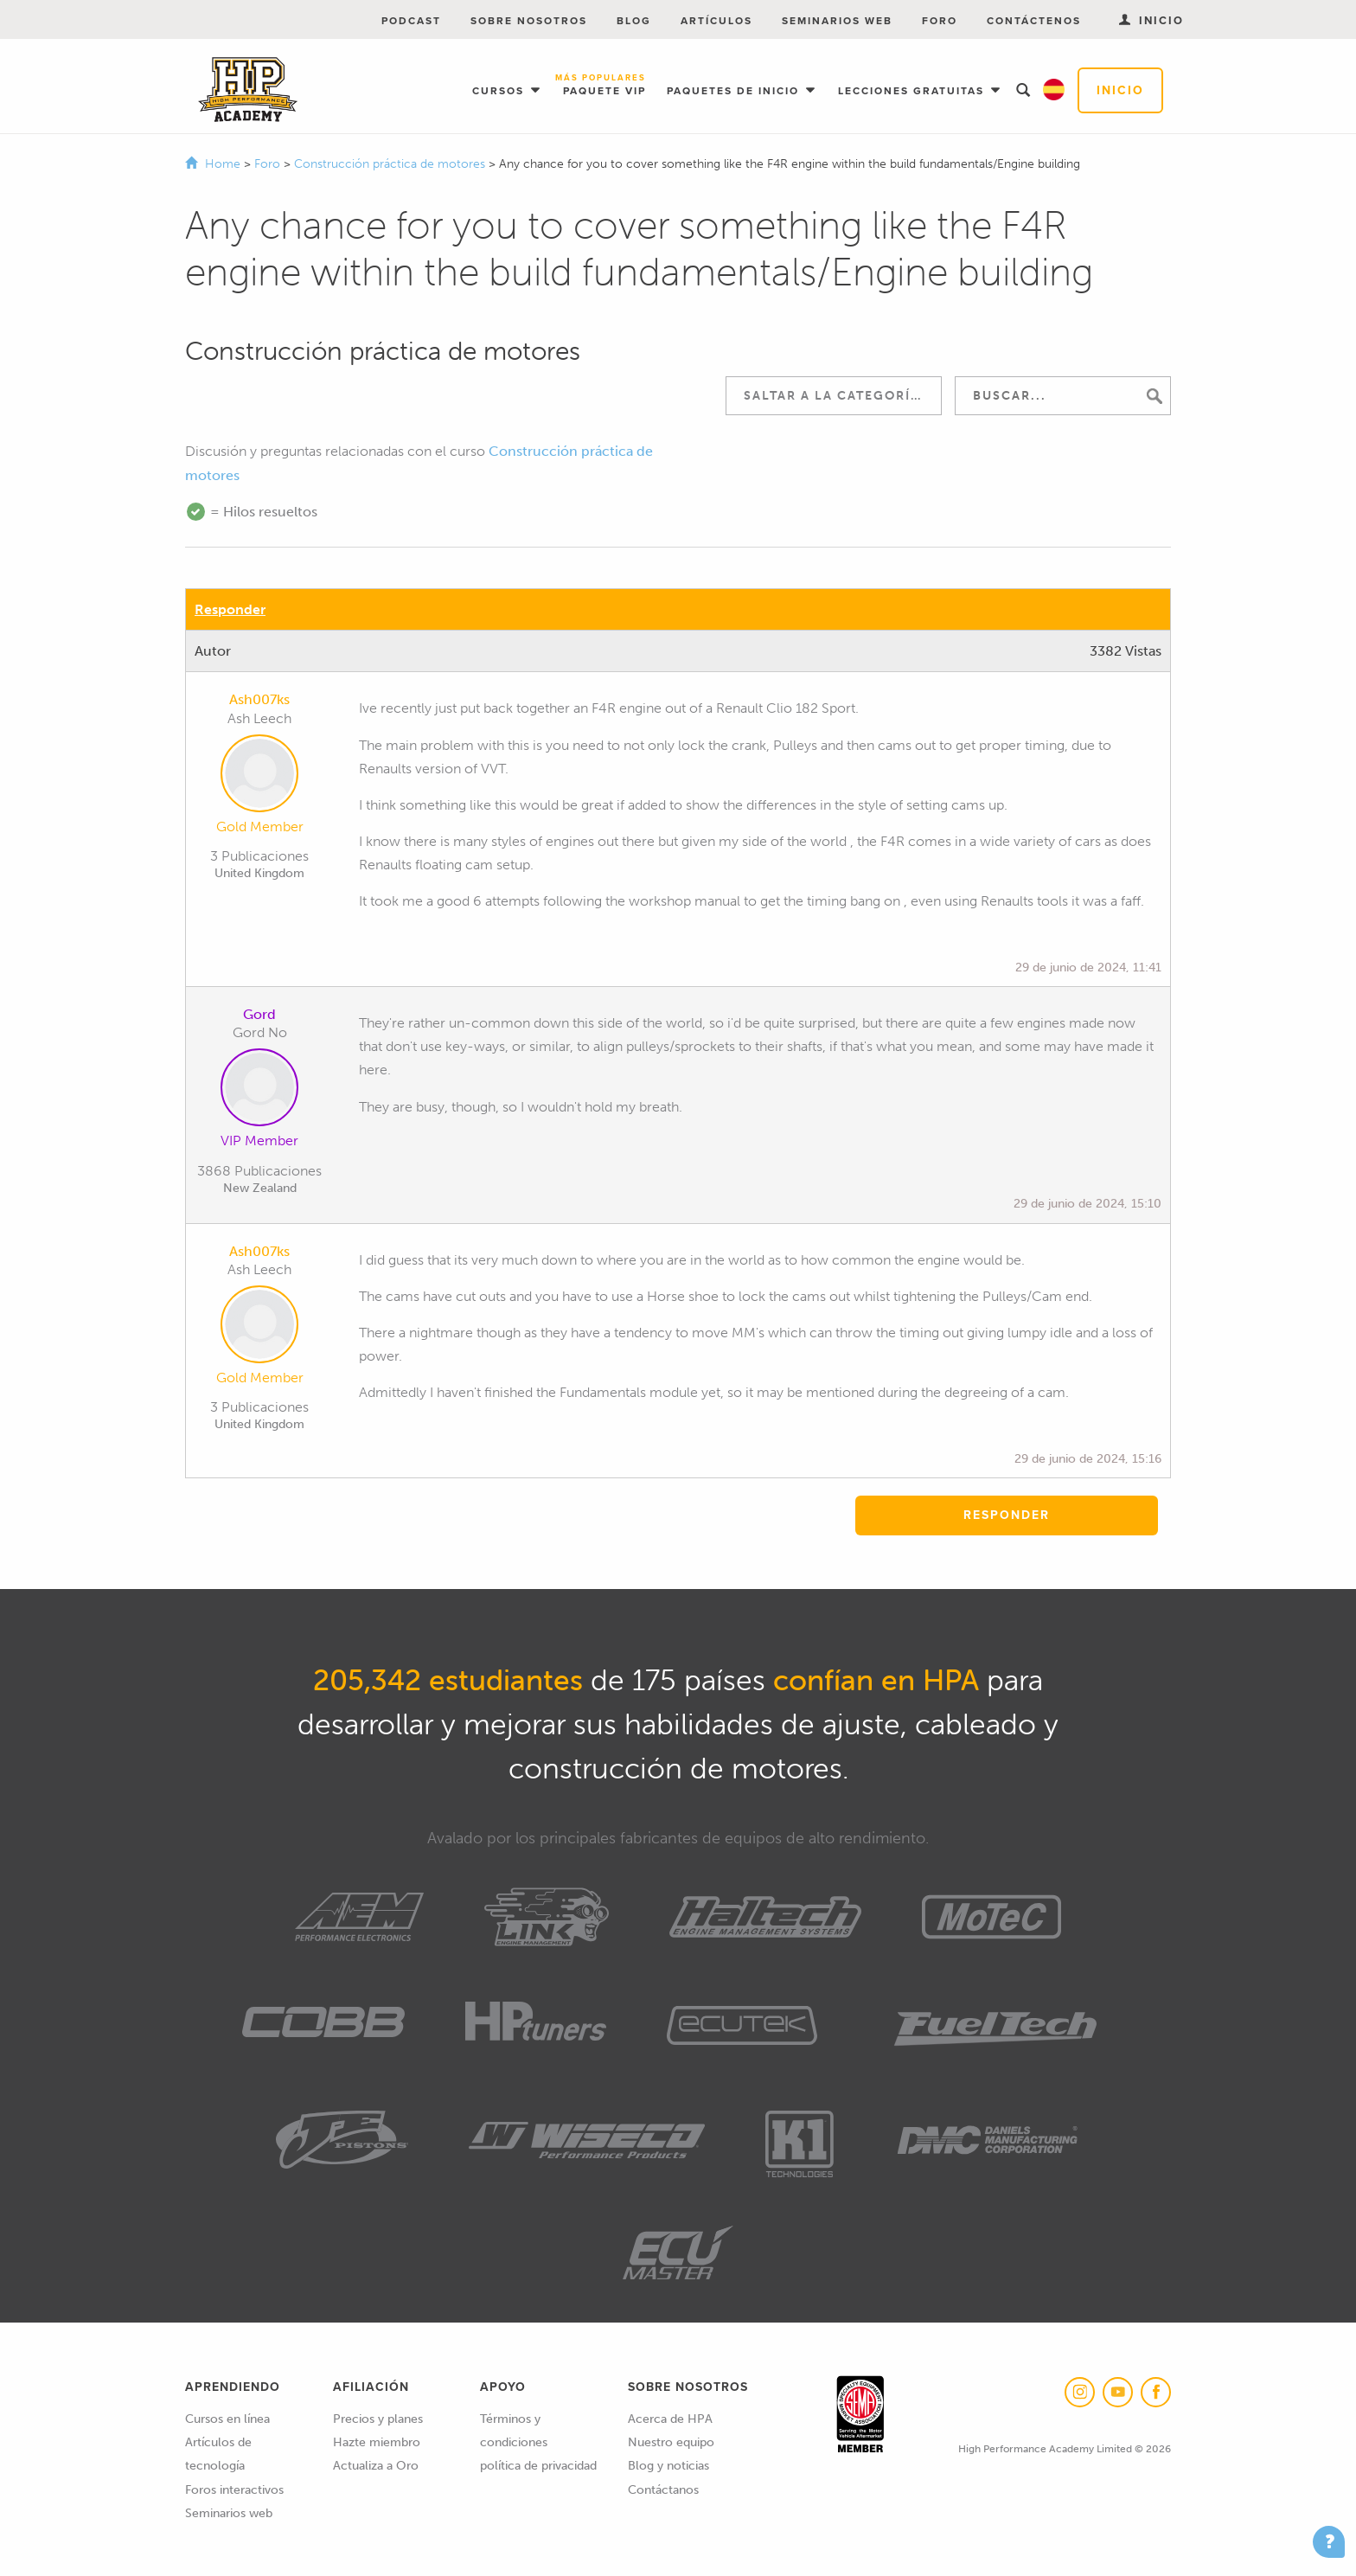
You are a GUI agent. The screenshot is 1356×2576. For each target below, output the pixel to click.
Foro (939, 21)
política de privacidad (538, 2465)
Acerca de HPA (670, 2419)
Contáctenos (1034, 21)
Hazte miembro (376, 2442)
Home (222, 164)
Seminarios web (837, 21)
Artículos (716, 21)
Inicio (1120, 90)
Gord (259, 1014)
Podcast (411, 21)
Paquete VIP (604, 86)
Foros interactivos (234, 2490)
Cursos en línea (227, 2419)
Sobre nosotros (528, 21)
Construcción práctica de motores (391, 164)
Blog (634, 21)
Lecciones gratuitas (913, 91)
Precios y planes (378, 2419)
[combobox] (834, 395)
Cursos (500, 91)
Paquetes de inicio (735, 91)
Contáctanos (663, 2490)
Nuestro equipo (671, 2442)
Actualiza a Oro (376, 2465)
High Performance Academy (247, 90)
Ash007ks (259, 699)
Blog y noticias (668, 2465)
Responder (230, 609)
